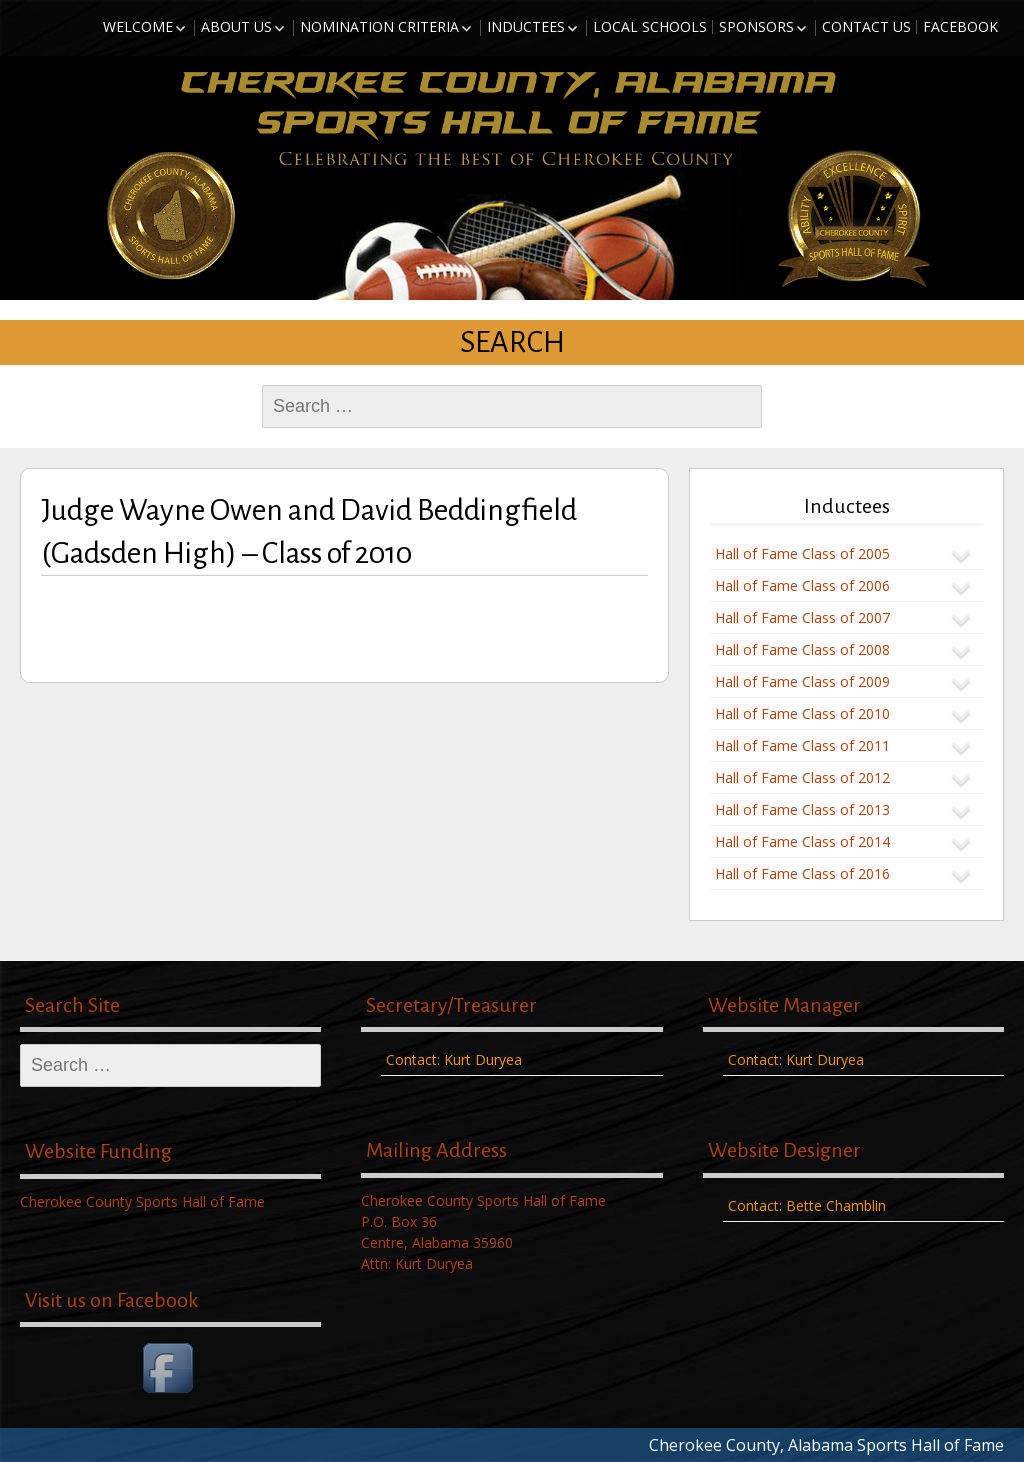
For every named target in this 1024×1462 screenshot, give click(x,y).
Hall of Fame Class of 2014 (802, 841)
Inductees (526, 26)
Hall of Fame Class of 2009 (802, 681)
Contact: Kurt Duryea (454, 1059)
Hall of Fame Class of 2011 (802, 745)
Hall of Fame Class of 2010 (802, 713)
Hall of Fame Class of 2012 (802, 777)
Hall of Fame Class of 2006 (802, 585)
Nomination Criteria (379, 26)
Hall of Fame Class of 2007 (802, 617)
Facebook (960, 26)
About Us (236, 26)
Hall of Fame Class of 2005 (802, 553)
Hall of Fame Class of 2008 (802, 649)
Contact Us (866, 26)
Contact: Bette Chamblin (807, 1205)
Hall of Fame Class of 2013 (802, 809)
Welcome (138, 26)
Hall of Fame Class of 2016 (802, 873)
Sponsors (756, 26)
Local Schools (650, 26)
